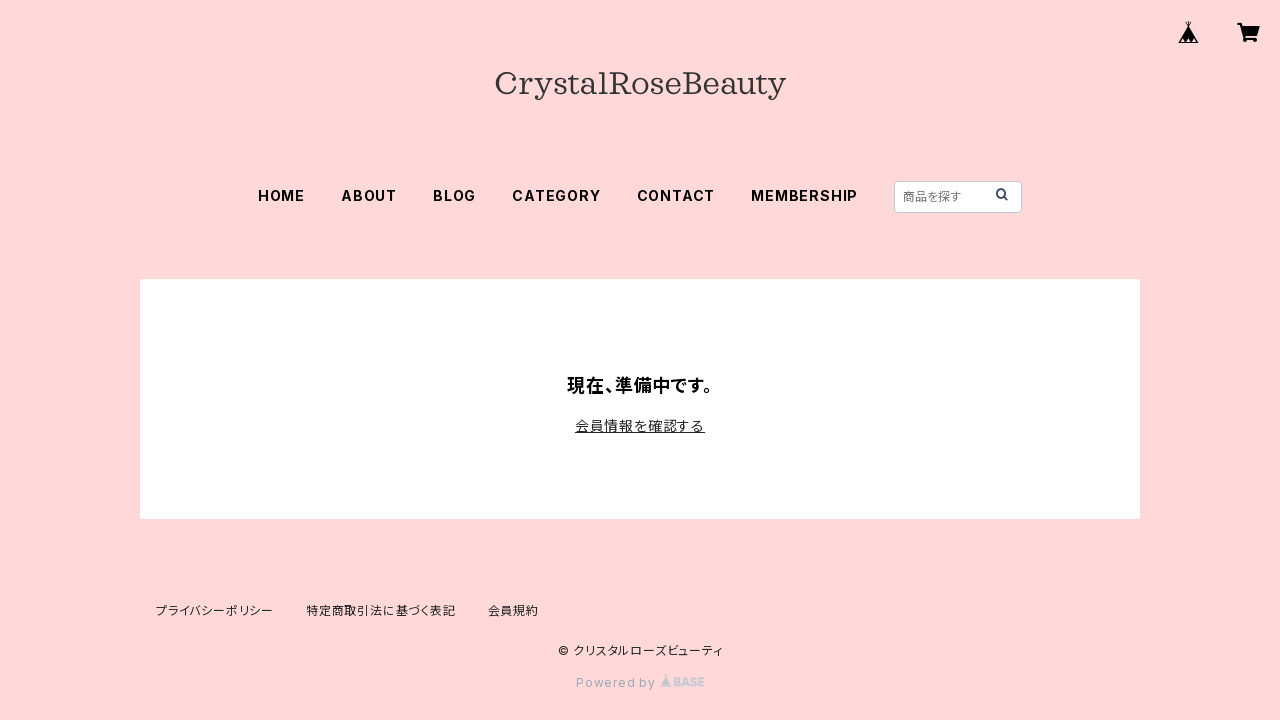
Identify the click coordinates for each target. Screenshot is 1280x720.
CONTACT (676, 195)
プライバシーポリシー (215, 610)
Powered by (640, 682)
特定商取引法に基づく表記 (381, 610)
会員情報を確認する (640, 425)
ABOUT (369, 195)
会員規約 (513, 610)
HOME (281, 195)
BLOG (454, 195)
